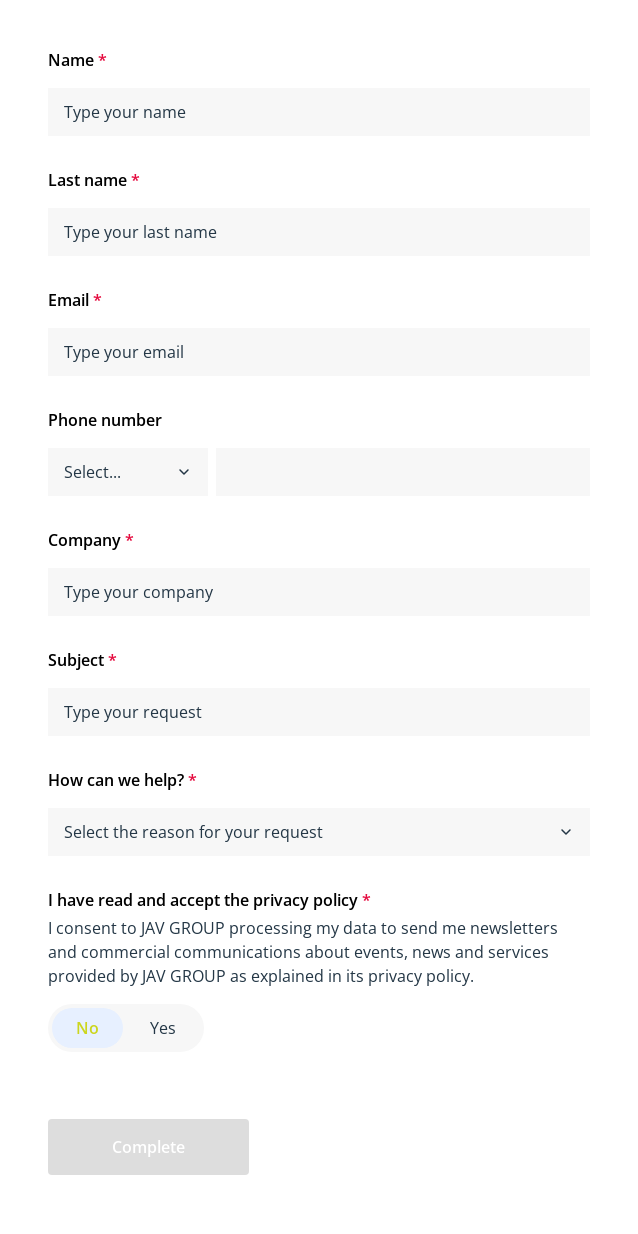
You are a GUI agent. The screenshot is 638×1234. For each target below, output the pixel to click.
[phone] (403, 472)
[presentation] (417, 1147)
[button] (184, 472)
